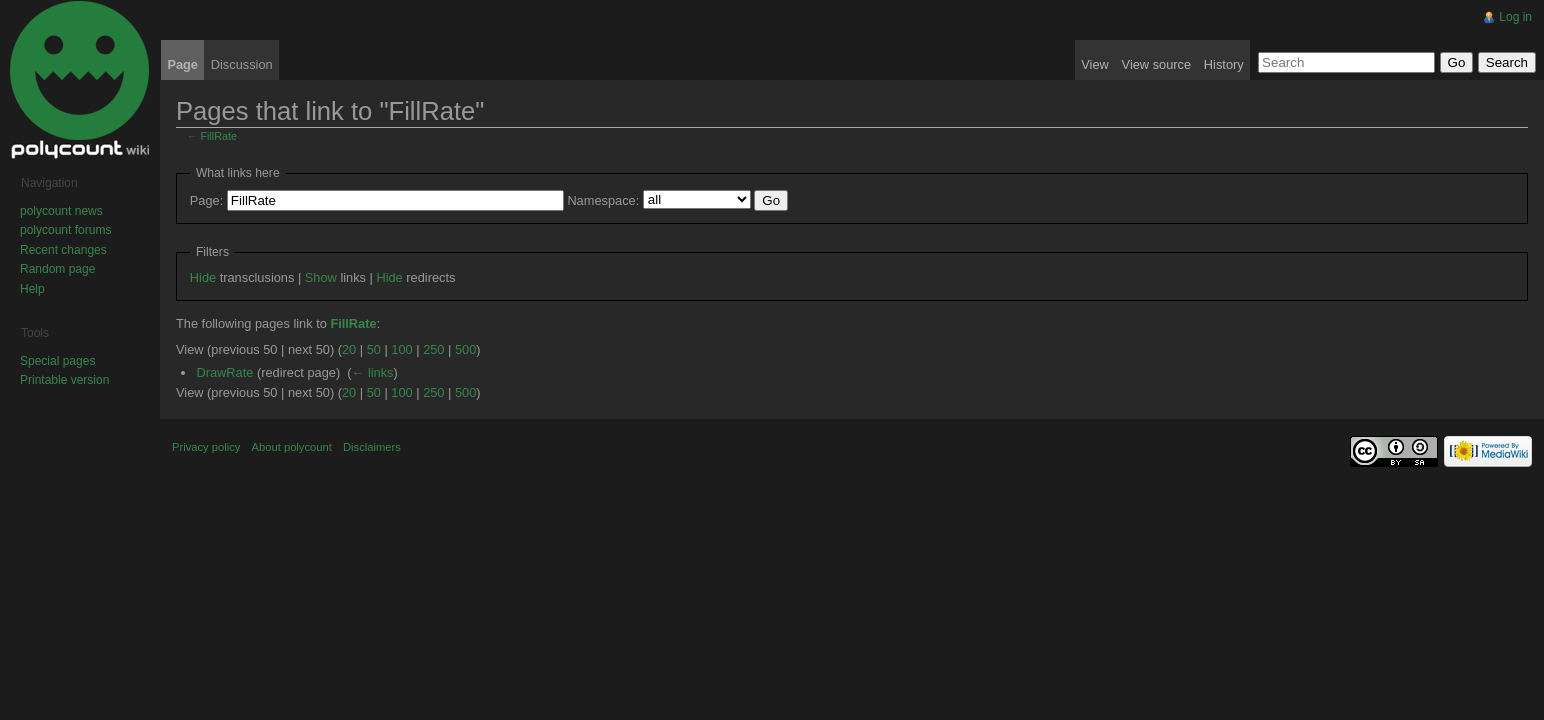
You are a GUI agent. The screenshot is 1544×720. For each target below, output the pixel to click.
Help (32, 289)
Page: (206, 200)
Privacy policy (206, 447)
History (1224, 64)
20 (349, 349)
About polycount (292, 447)
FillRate (219, 136)
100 (401, 349)
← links (373, 372)
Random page (57, 269)
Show (321, 277)
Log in (1515, 17)
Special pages (57, 361)
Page (182, 64)
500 (465, 349)
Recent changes (63, 250)
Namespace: (603, 200)
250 (433, 349)
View (1095, 64)
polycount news (61, 211)
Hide (203, 277)
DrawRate (224, 372)
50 (374, 349)
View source (1156, 64)
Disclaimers (372, 447)
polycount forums (65, 230)
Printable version (64, 380)
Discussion (242, 64)
